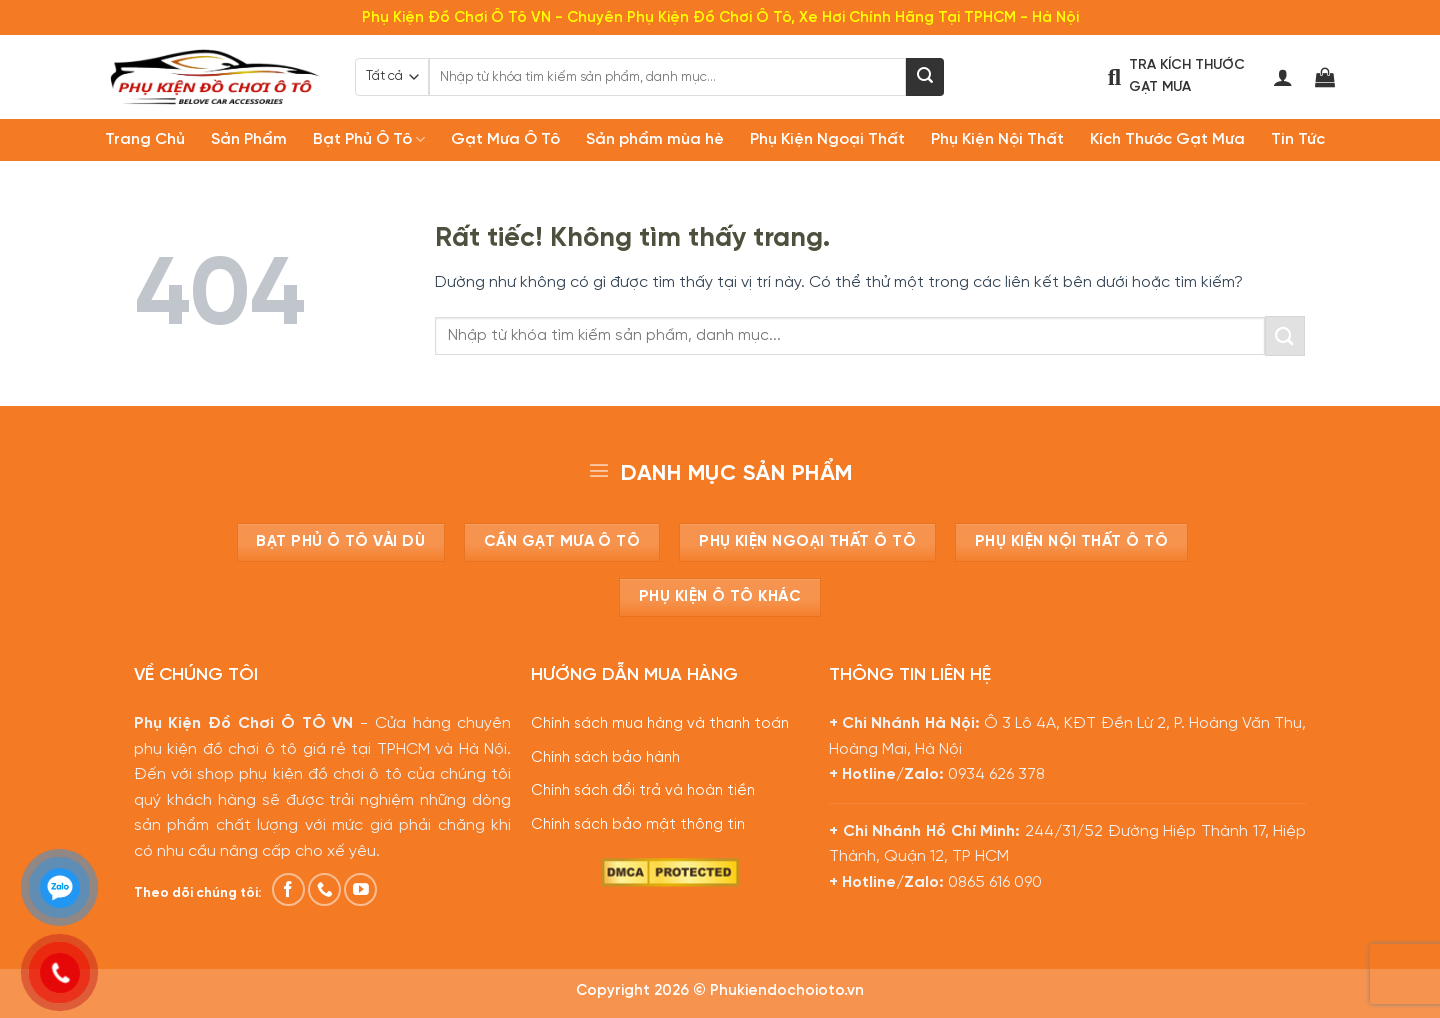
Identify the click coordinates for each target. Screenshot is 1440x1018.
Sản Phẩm (249, 139)
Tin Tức (1298, 139)
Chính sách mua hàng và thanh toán (660, 724)
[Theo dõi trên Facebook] (288, 889)
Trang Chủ (145, 139)
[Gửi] (925, 77)
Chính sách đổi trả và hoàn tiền (643, 791)
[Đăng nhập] (1283, 77)
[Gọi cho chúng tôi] (324, 889)
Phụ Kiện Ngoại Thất (827, 139)
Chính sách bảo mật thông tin (638, 825)
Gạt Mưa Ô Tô (505, 139)
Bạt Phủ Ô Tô (369, 139)
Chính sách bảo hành (605, 758)
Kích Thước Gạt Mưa (1167, 139)
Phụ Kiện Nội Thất (997, 139)
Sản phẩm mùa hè (655, 139)
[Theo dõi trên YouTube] (360, 889)
